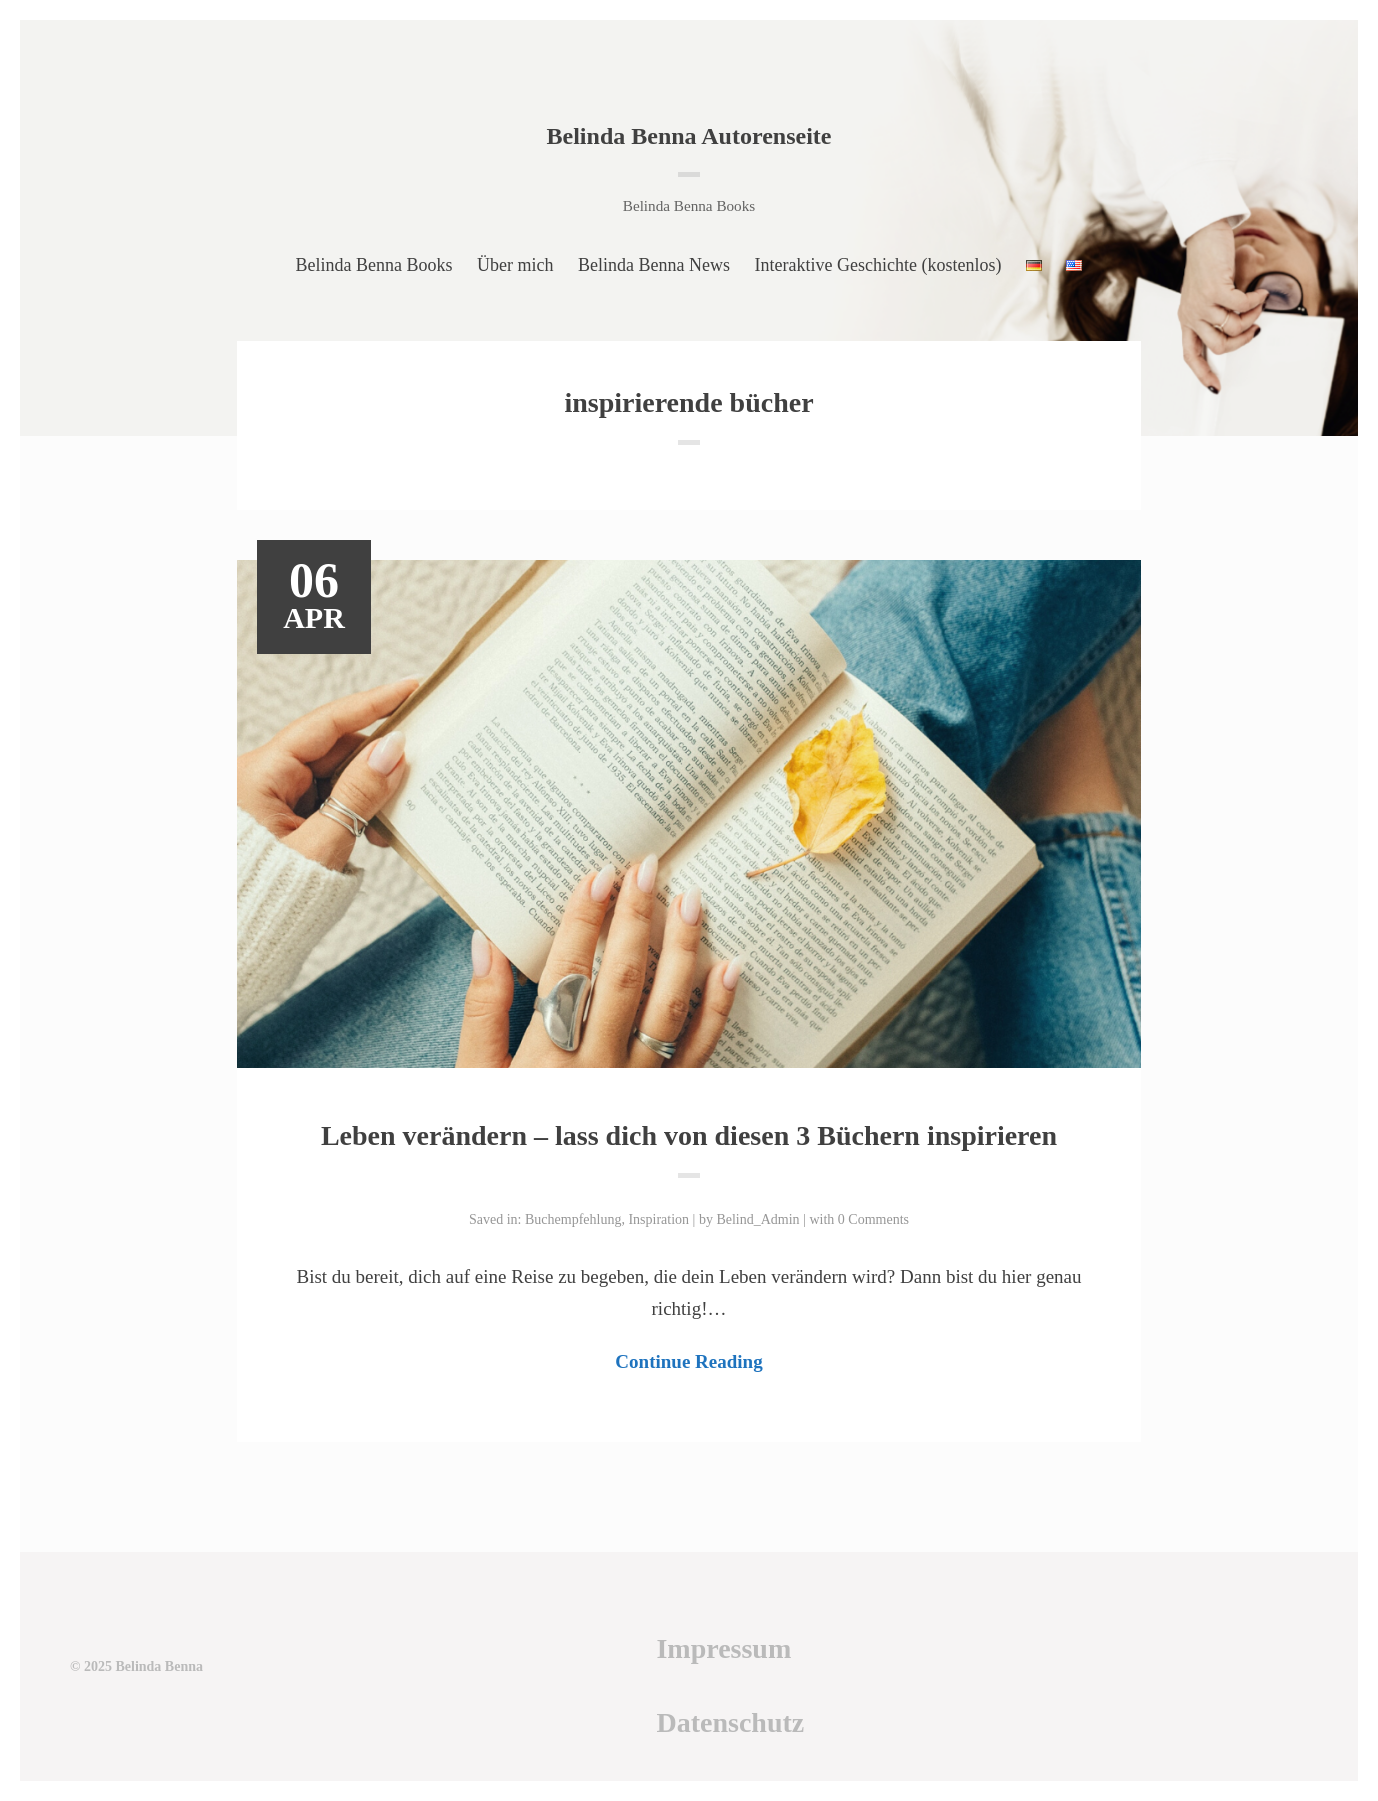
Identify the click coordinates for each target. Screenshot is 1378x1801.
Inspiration (658, 1219)
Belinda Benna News (654, 265)
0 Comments (873, 1219)
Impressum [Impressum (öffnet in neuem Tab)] (723, 1648)
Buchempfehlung (573, 1219)
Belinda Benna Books (374, 265)
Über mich (515, 265)
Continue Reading (688, 1361)
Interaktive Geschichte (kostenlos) (878, 265)
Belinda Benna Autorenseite (689, 136)
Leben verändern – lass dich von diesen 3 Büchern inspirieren (689, 1135)
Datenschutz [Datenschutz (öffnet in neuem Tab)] (730, 1722)
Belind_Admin (757, 1219)
